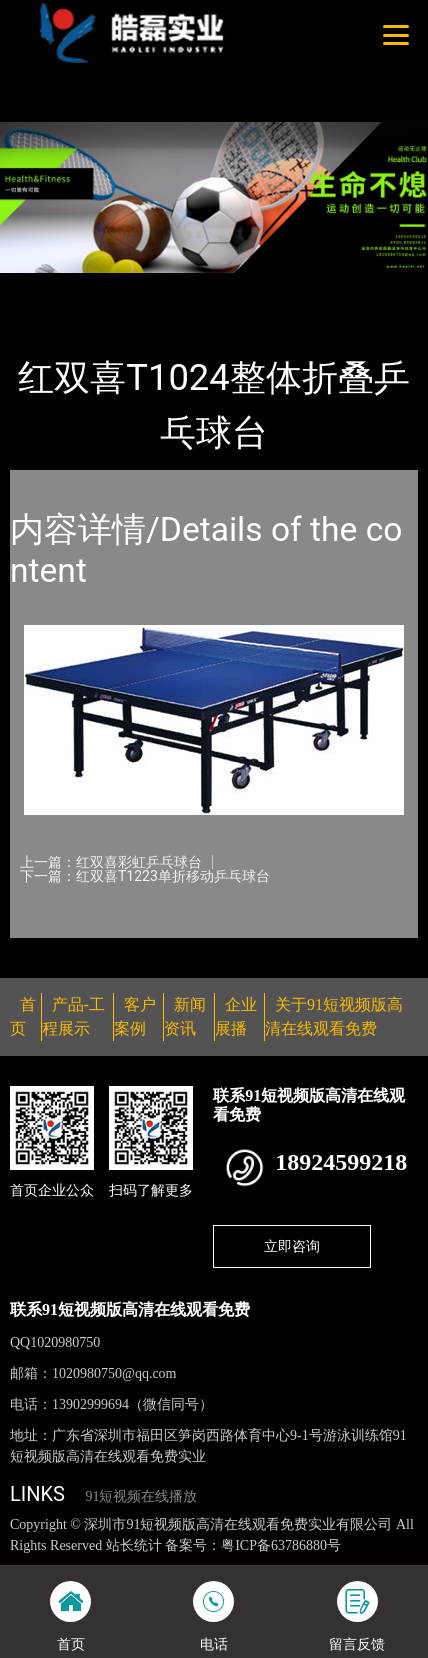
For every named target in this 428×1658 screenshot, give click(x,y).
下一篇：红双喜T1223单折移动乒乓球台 (145, 876)
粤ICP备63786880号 (281, 1545)
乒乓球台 (219, 286)
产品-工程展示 (124, 286)
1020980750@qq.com (114, 1373)
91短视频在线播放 (141, 1496)
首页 (43, 286)
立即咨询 (292, 1246)
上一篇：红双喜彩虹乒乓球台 (111, 862)
